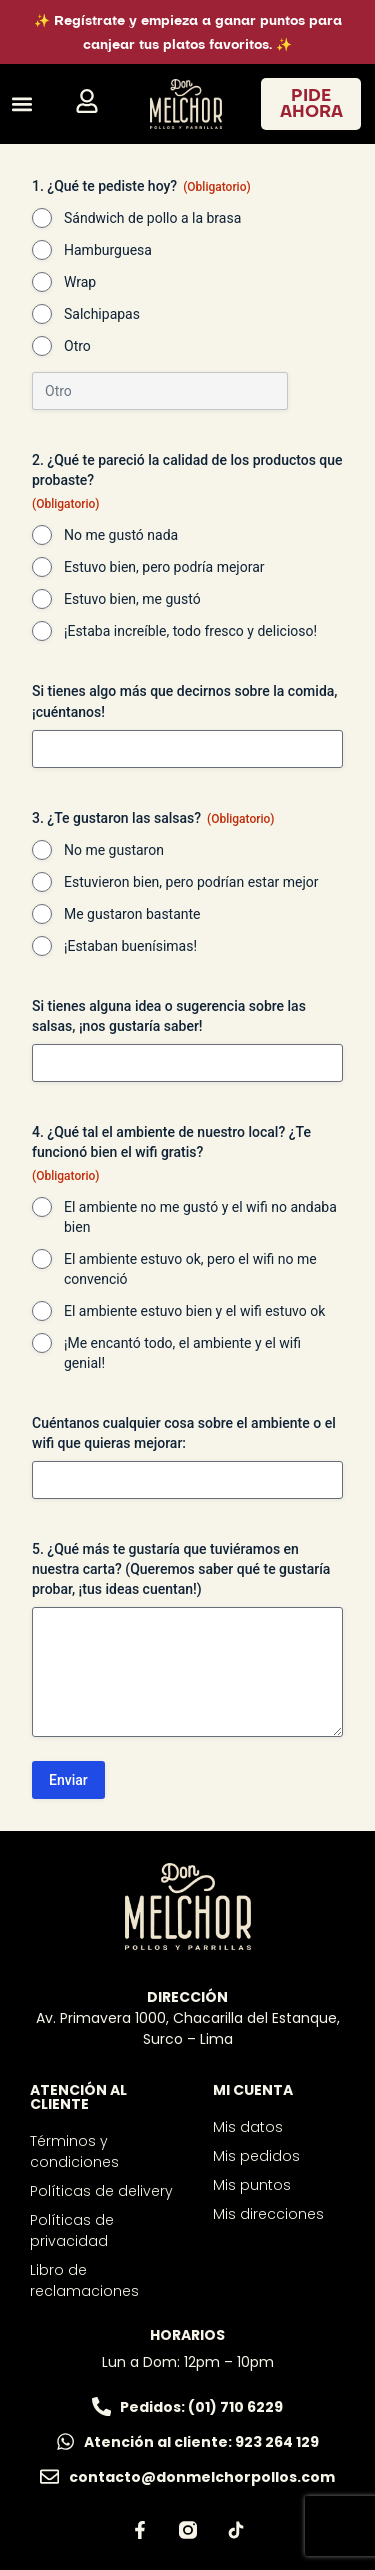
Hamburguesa (108, 250)
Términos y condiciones (74, 2151)
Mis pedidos (256, 2156)
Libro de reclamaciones (84, 2280)
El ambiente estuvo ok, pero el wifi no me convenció (190, 1269)
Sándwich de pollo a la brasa (152, 218)
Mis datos (248, 2127)
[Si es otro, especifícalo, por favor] (160, 391)
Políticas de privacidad (72, 2230)
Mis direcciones (268, 2214)
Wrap (80, 282)
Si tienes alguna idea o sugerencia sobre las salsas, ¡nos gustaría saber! (169, 1016)
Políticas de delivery (101, 2191)
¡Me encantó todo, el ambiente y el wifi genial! (182, 1353)
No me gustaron (114, 850)
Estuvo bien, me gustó (132, 599)
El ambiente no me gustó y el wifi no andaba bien (200, 1217)
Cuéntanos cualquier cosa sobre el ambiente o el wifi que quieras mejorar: (184, 1433)
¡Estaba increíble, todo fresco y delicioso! (190, 631)
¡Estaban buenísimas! (130, 946)
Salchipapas (102, 314)
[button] (22, 104)
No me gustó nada (121, 535)
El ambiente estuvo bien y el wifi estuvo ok (194, 1311)
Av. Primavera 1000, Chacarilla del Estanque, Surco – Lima (188, 2028)
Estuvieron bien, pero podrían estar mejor (191, 882)
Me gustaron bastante (132, 914)
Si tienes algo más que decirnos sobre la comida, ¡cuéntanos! (184, 701)
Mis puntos (252, 2185)
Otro (77, 346)
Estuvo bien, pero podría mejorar (164, 567)
